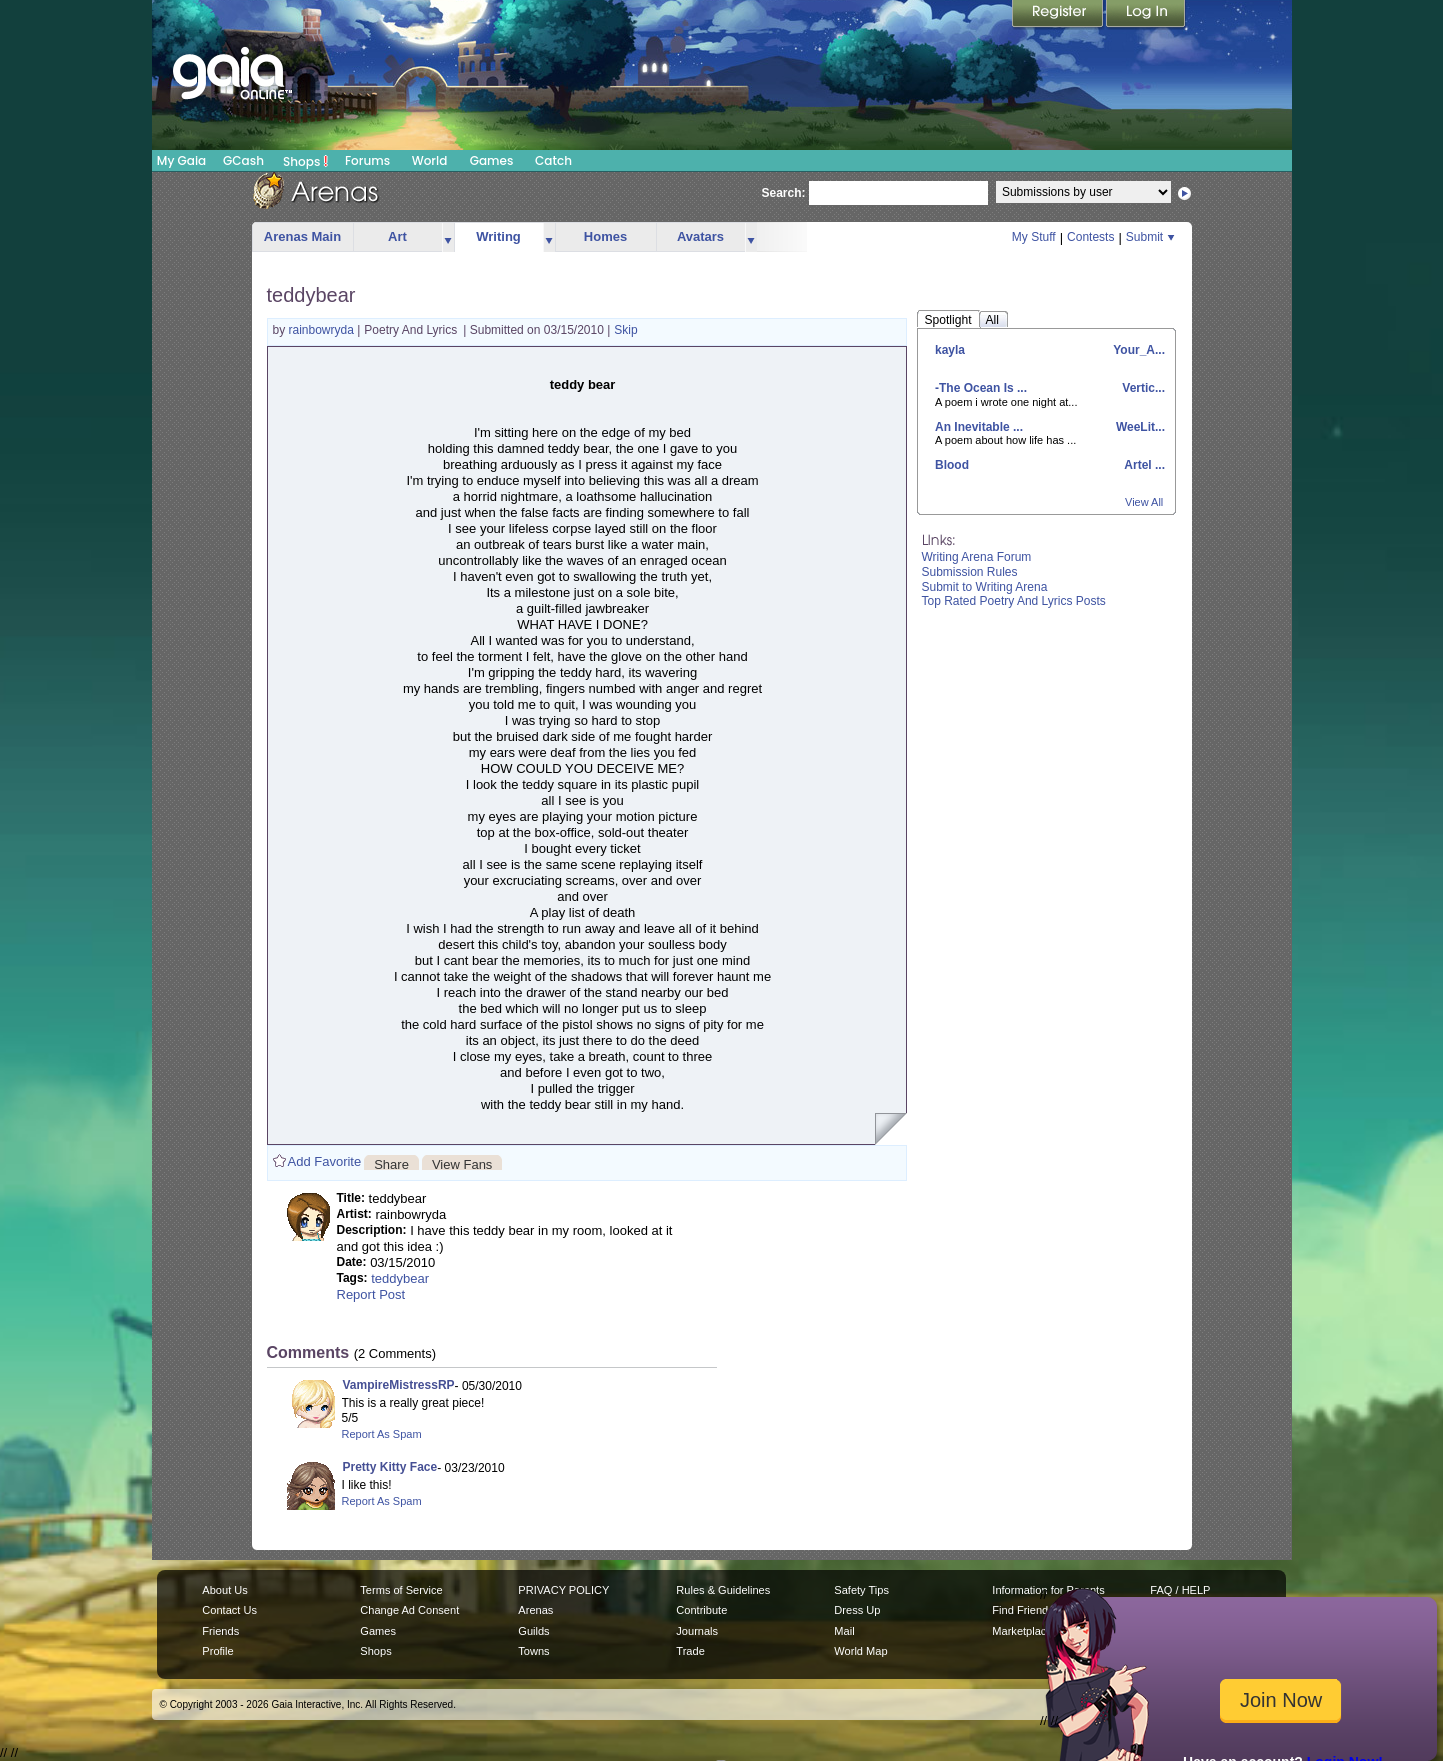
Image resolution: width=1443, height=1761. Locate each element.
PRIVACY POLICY (563, 1590)
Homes (605, 236)
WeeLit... (1139, 427)
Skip (625, 330)
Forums (367, 160)
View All (1144, 502)
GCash (243, 160)
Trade (690, 1651)
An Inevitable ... (979, 427)
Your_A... (1137, 350)
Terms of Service (401, 1590)
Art (397, 236)
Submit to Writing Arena (985, 587)
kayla (950, 350)
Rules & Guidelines (723, 1590)
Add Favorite (325, 1161)
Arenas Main (302, 236)
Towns (533, 1651)
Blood (952, 465)
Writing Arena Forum (977, 557)
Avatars (700, 236)
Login (1146, 15)
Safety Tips (861, 1590)
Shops (305, 161)
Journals (697, 1631)
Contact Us (229, 1610)
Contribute (701, 1610)
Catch (553, 160)
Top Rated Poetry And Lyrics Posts (1014, 601)
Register (1059, 15)
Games (492, 160)
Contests (1090, 237)
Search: (784, 193)
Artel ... (1143, 465)
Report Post (371, 1294)
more (448, 237)
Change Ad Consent (409, 1610)
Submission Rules (970, 572)
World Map (860, 1651)
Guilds (533, 1631)
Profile (217, 1651)
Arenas (535, 1610)
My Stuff (1034, 237)
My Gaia (181, 160)
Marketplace (1022, 1631)
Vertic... (1142, 388)
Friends (220, 1631)
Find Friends (1022, 1610)
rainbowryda (323, 330)
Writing (498, 236)
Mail (844, 1631)
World (430, 160)
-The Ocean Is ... (981, 388)
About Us (224, 1590)
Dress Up (857, 1610)
